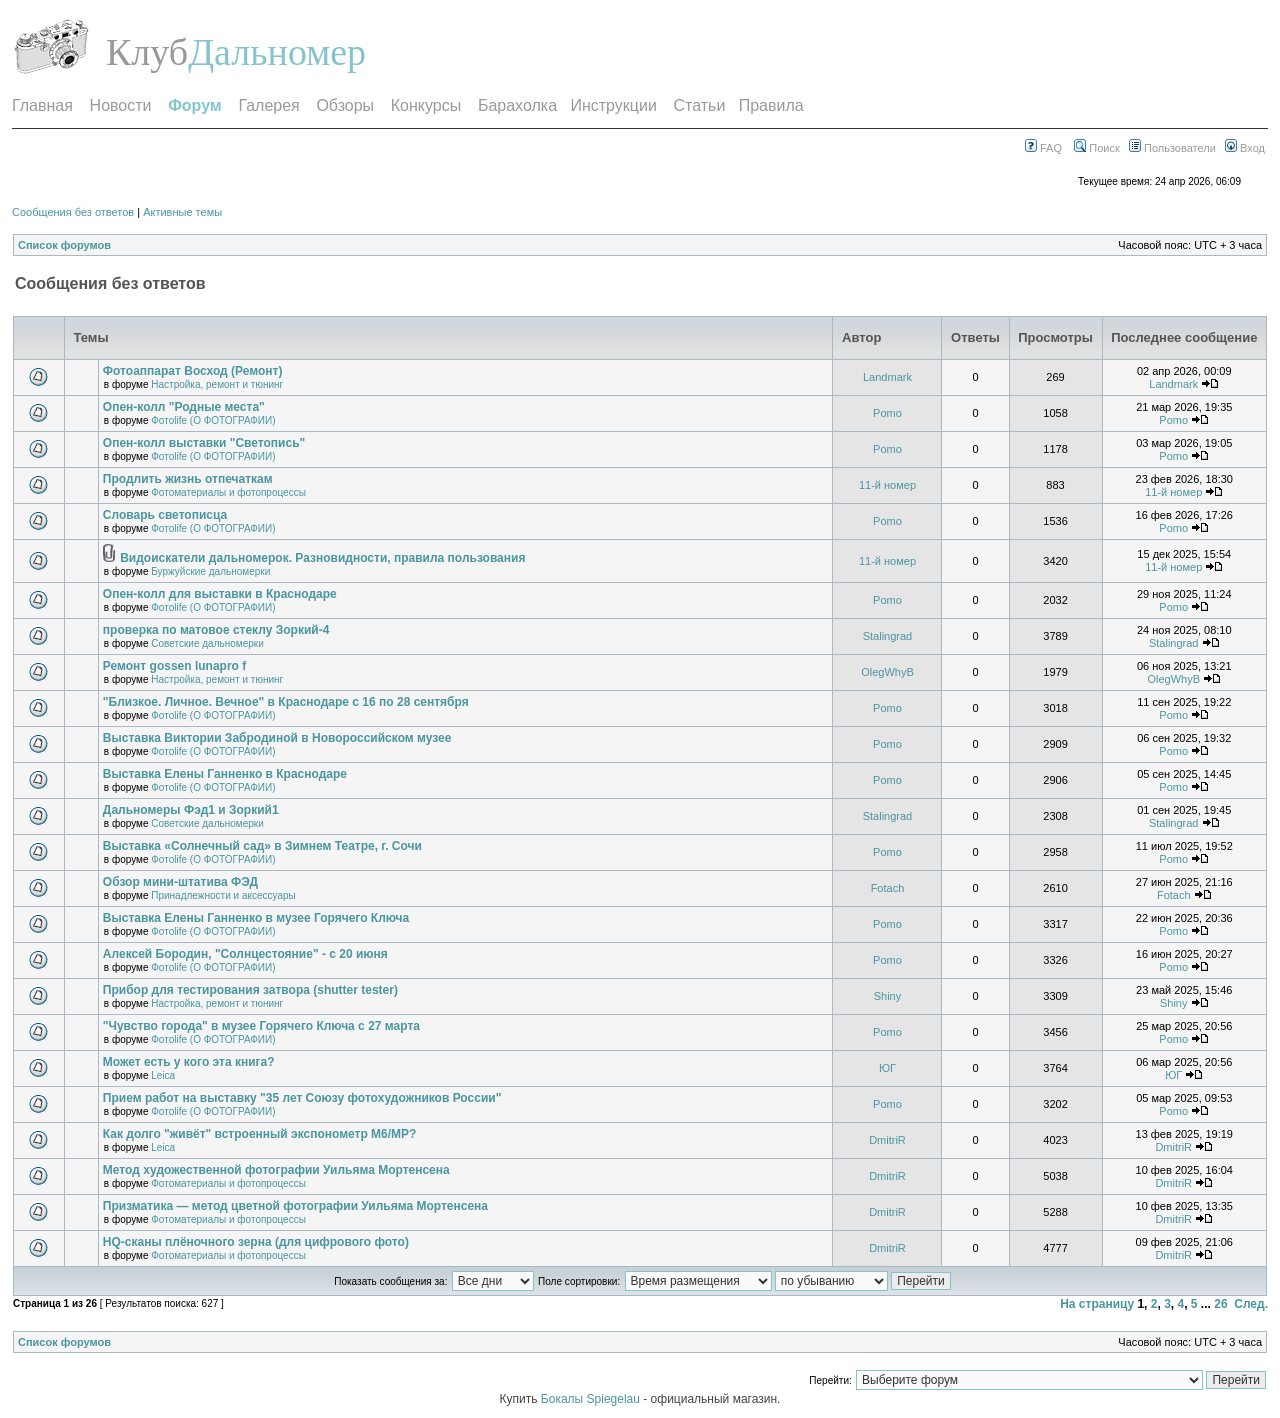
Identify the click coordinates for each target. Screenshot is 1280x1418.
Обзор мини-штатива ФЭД (180, 882)
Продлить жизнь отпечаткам (188, 479)
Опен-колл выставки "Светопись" (204, 443)
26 (1220, 1304)
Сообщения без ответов (73, 212)
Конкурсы (426, 105)
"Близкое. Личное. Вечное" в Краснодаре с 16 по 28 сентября (286, 702)
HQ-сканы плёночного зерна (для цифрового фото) (256, 1242)
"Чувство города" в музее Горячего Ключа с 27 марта (261, 1026)
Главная (42, 105)
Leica (163, 1075)
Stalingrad (888, 636)
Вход (1245, 148)
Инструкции (613, 105)
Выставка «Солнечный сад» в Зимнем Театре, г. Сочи (262, 846)
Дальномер (277, 52)
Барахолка (517, 105)
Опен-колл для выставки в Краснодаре (220, 594)
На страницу (1097, 1304)
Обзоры (345, 105)
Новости (121, 105)
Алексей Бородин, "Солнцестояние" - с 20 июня (245, 954)
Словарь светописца (165, 515)
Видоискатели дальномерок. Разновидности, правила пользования (322, 558)
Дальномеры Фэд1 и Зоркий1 (191, 810)
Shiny (888, 996)
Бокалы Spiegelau (592, 1399)
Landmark (887, 377)
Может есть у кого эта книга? (189, 1062)
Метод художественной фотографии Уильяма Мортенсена (276, 1170)
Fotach (888, 888)
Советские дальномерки (207, 643)
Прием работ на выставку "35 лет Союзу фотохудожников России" (302, 1098)
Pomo (887, 413)
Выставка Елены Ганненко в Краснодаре (225, 774)
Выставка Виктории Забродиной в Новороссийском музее (277, 738)
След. (1251, 1304)
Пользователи (1172, 148)
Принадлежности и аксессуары (223, 895)
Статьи (700, 105)
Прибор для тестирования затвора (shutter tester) (250, 990)
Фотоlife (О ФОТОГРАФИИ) (213, 420)
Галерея (268, 105)
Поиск (1097, 148)
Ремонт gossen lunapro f (174, 666)
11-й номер (887, 485)
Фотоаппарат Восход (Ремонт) (193, 371)
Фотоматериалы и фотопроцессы (228, 492)
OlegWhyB (887, 672)
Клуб (147, 52)
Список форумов (64, 245)
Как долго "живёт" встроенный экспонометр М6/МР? (260, 1134)
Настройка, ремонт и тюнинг (217, 384)
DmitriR (887, 1140)
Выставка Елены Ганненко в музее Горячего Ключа (256, 918)
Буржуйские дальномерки (210, 571)
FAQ (1043, 148)
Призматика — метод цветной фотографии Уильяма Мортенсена (295, 1206)
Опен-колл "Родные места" (184, 407)
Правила (771, 105)
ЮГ (887, 1068)
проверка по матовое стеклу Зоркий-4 (216, 630)
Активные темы (182, 212)
